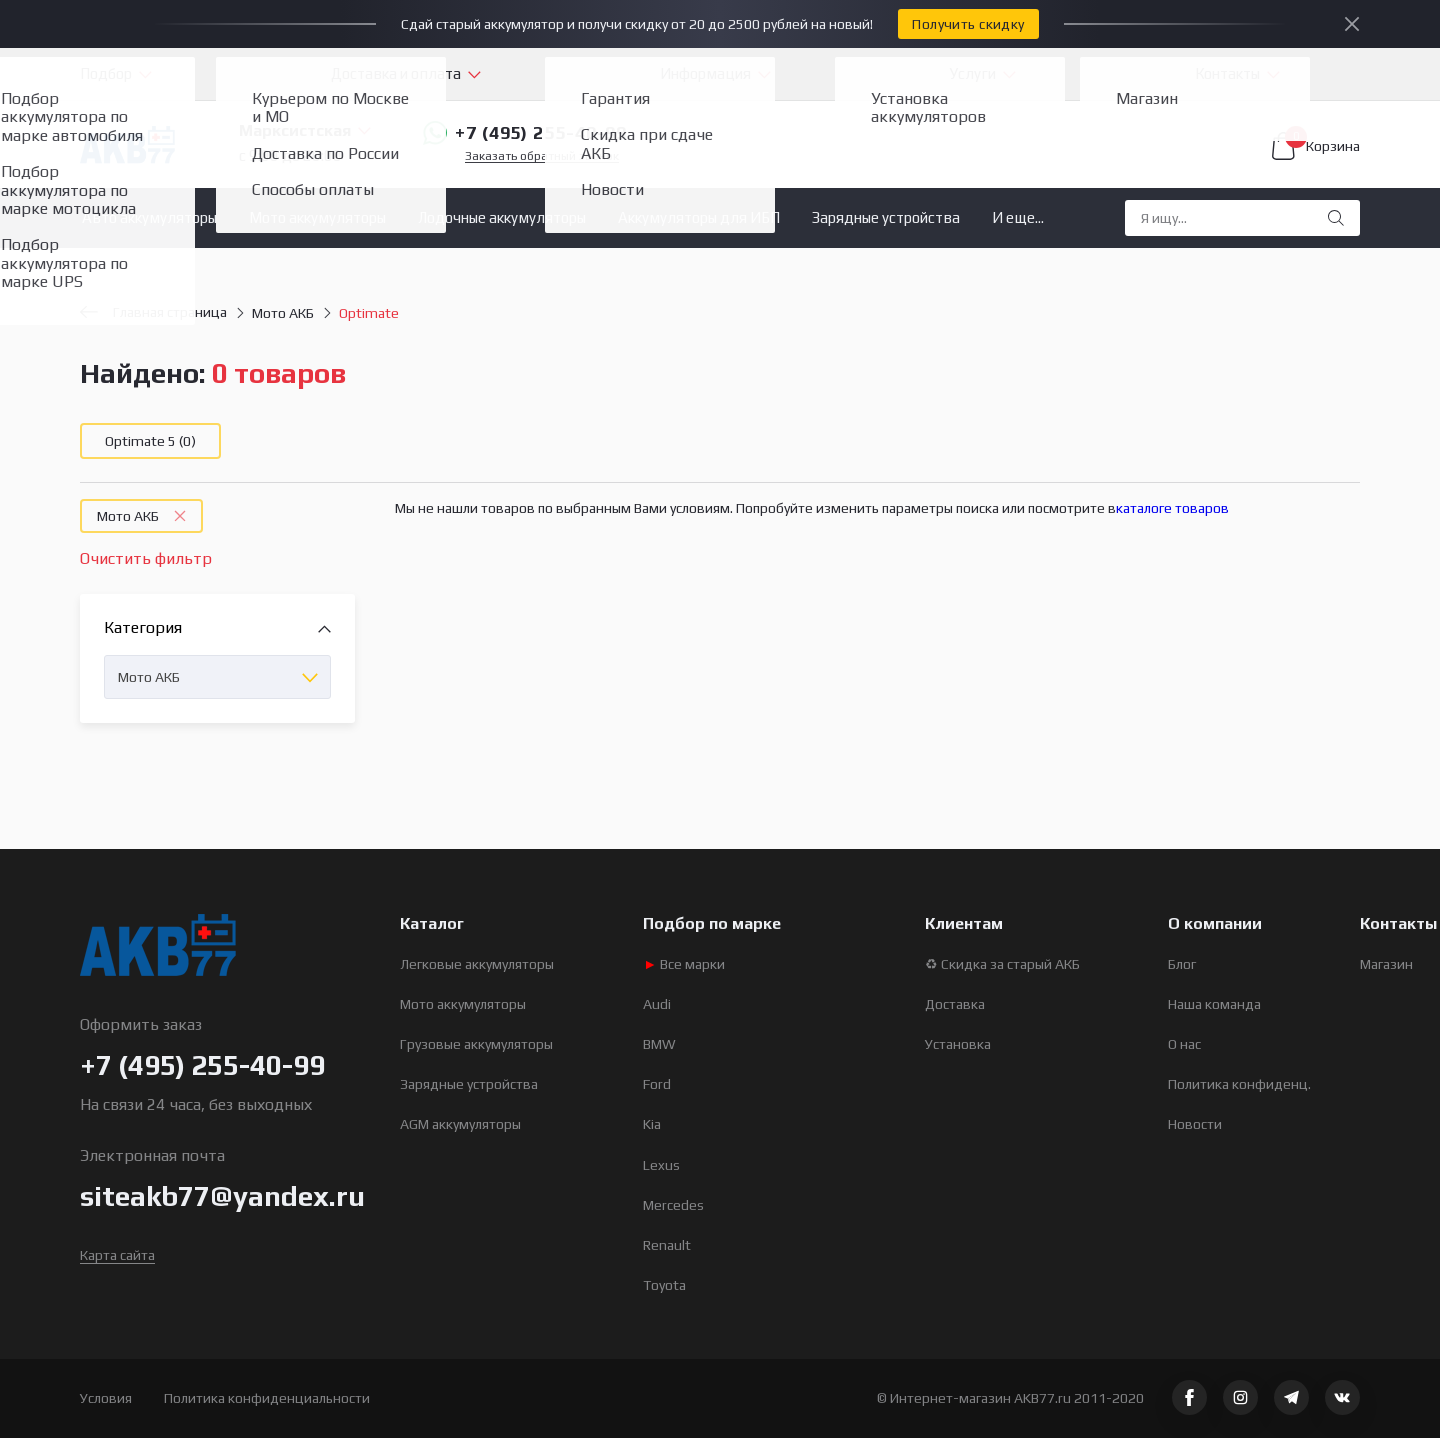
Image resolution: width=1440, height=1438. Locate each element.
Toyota (664, 1285)
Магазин (1386, 964)
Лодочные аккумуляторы (502, 217)
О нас (1184, 1044)
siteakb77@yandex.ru (222, 1196)
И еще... (1018, 217)
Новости (1195, 1124)
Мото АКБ (283, 313)
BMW (659, 1044)
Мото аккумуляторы (317, 217)
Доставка (955, 1004)
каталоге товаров (1172, 508)
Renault (667, 1245)
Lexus (661, 1165)
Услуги (973, 73)
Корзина (1316, 146)
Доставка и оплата (396, 73)
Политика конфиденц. (1239, 1084)
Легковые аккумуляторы (477, 964)
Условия (106, 1398)
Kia (652, 1124)
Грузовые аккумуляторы (476, 1044)
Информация (705, 73)
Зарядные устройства (886, 217)
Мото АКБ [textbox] (149, 677)
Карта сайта (117, 1255)
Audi (657, 1004)
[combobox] (217, 677)
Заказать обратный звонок (542, 156)
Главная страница (153, 312)
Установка (958, 1044)
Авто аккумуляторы (149, 217)
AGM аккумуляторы (460, 1124)
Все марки (684, 964)
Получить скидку (968, 24)
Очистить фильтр (146, 558)
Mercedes (673, 1205)
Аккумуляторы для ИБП (699, 217)
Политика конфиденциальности (267, 1398)
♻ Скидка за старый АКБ (1002, 964)
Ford (657, 1084)
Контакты (1227, 73)
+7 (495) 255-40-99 (525, 133)
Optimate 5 (150, 441)
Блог (1182, 964)
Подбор (106, 73)
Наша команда (1214, 1004)
